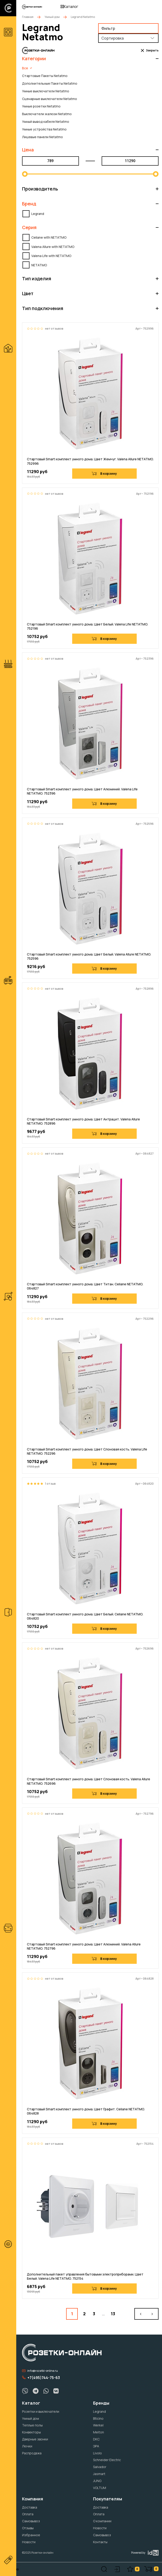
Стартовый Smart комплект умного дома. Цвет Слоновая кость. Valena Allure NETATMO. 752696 (88, 1781)
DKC (96, 2439)
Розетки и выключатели (40, 2411)
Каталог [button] (69, 6)
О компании (102, 2521)
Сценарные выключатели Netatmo (49, 99)
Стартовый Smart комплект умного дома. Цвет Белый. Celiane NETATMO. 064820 (85, 1616)
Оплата (27, 2514)
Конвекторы (31, 2432)
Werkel (98, 2425)
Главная (27, 17)
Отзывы (28, 2528)
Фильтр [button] (108, 28)
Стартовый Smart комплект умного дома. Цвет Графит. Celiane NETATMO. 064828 (86, 2111)
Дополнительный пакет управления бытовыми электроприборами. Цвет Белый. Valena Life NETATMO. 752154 (85, 2276)
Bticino (98, 2418)
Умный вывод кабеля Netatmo (45, 121)
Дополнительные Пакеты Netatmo (49, 83)
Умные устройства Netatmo (44, 129)
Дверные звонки (35, 2439)
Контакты (100, 2542)
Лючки (27, 2446)
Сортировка (112, 38)
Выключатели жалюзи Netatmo (47, 114)
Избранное (31, 2535)
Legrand (99, 2411)
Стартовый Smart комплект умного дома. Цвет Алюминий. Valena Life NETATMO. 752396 (82, 791)
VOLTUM (99, 2488)
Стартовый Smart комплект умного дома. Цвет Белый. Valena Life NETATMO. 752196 (87, 626)
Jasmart (99, 2474)
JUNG (97, 2481)
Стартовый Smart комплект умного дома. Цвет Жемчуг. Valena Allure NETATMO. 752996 (90, 461)
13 (113, 2313)
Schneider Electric (107, 2460)
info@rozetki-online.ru (40, 2371)
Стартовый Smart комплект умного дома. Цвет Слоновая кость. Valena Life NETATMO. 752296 (87, 1451)
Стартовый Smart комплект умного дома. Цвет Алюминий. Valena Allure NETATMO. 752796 (84, 1946)
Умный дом (52, 17)
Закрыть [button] (150, 50)
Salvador (99, 2467)
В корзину (104, 473)
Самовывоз (31, 2521)
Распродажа (32, 2453)
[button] (104, 2569)
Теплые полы (32, 2425)
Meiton (98, 2432)
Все (27, 68)
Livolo (97, 2453)
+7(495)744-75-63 (41, 2377)
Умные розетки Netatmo (41, 106)
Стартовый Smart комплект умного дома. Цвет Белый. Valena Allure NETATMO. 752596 (89, 956)
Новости (29, 2542)
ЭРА (96, 2446)
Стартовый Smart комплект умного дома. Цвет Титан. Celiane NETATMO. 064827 (85, 1286)
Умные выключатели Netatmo (45, 91)
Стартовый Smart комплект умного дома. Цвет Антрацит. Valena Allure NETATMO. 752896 (83, 1121)
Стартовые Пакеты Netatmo (45, 76)
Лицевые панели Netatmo (42, 137)
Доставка (29, 2507)
